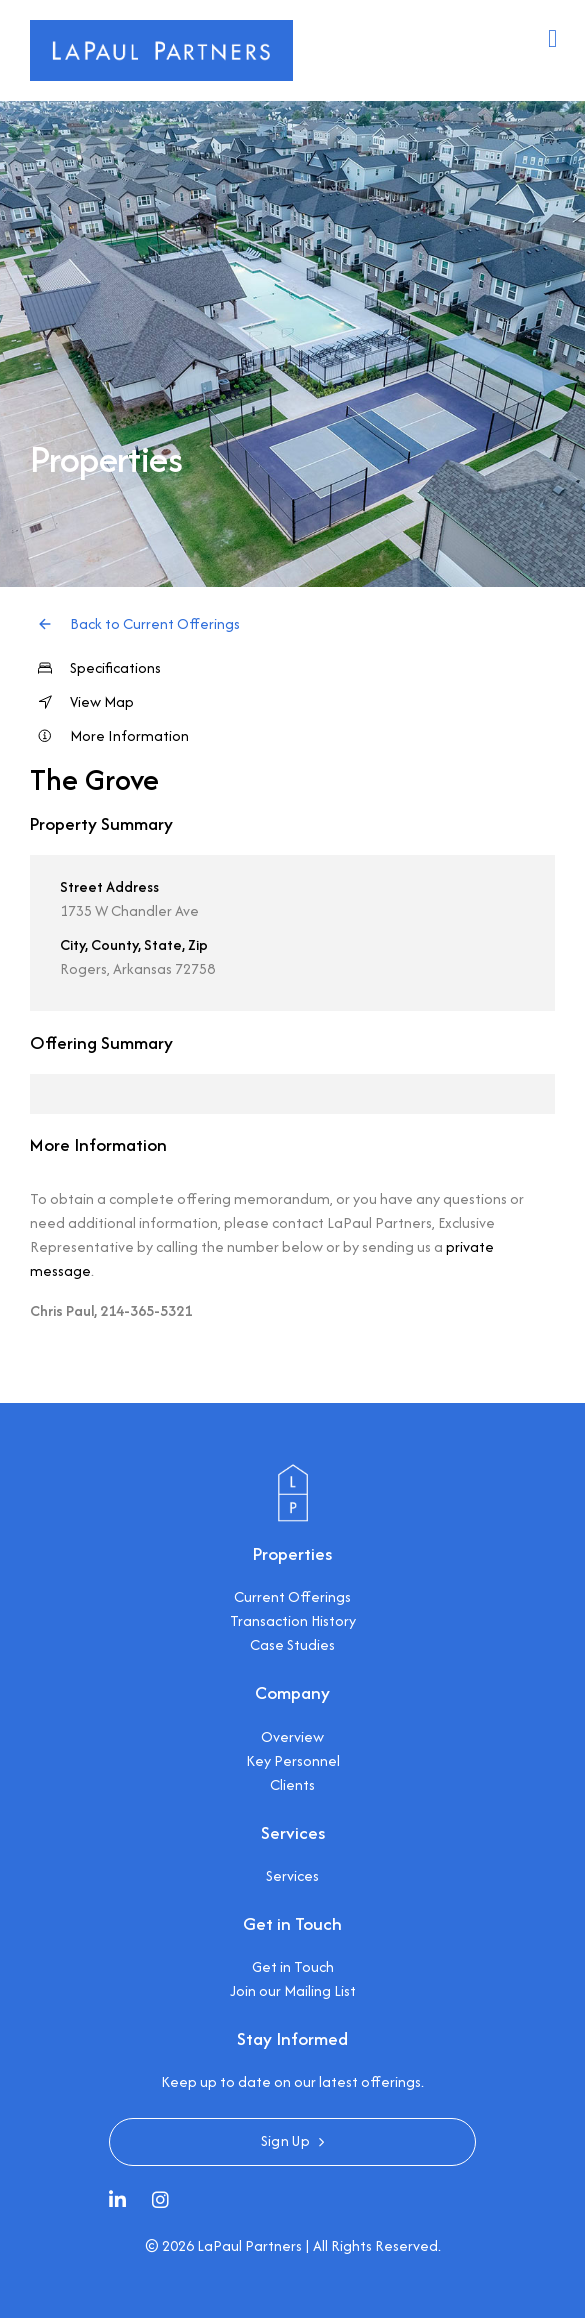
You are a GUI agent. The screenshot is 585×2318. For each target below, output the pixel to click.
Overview (292, 1736)
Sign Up (285, 2140)
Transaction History (293, 1620)
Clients (292, 1784)
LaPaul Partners (249, 2245)
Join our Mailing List (293, 1990)
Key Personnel (293, 1760)
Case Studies (292, 1644)
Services (292, 1875)
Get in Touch (293, 1966)
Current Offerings (292, 1596)
